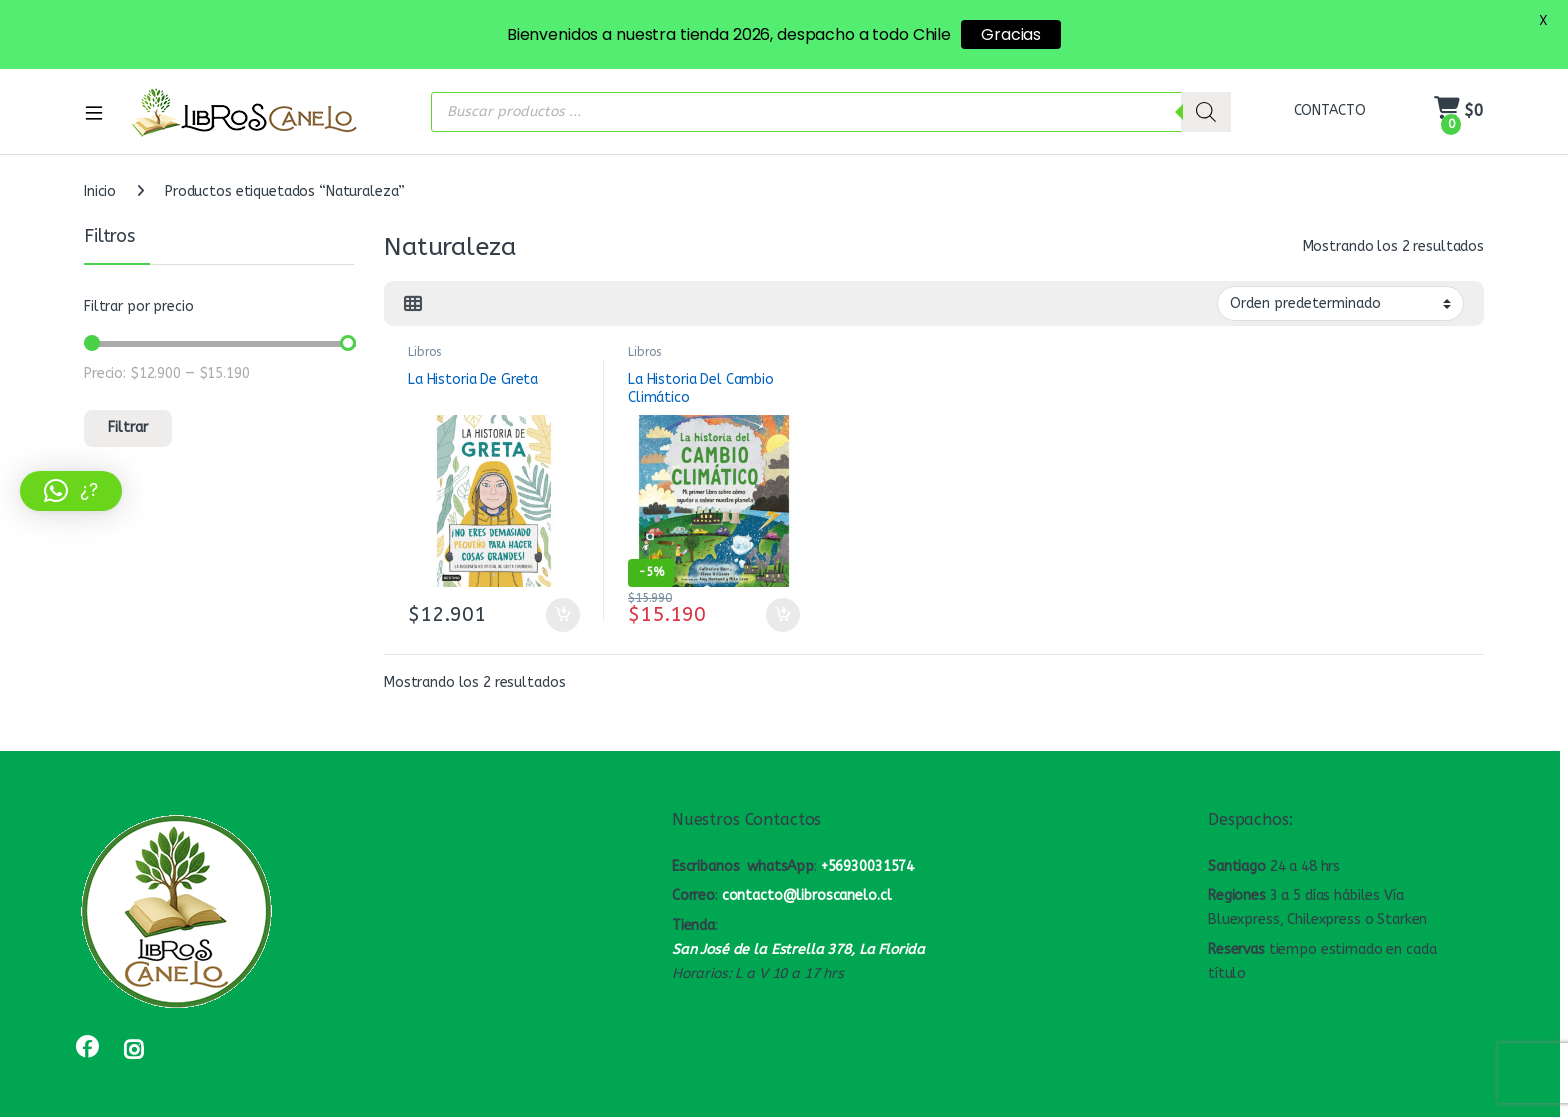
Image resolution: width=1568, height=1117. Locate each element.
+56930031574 (867, 847)
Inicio (100, 173)
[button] (71, 491)
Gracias (1011, 34)
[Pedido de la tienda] (1340, 285)
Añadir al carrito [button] (563, 597)
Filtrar (128, 409)
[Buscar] (1206, 93)
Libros (424, 334)
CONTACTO (1330, 92)
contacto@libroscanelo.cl (807, 877)
